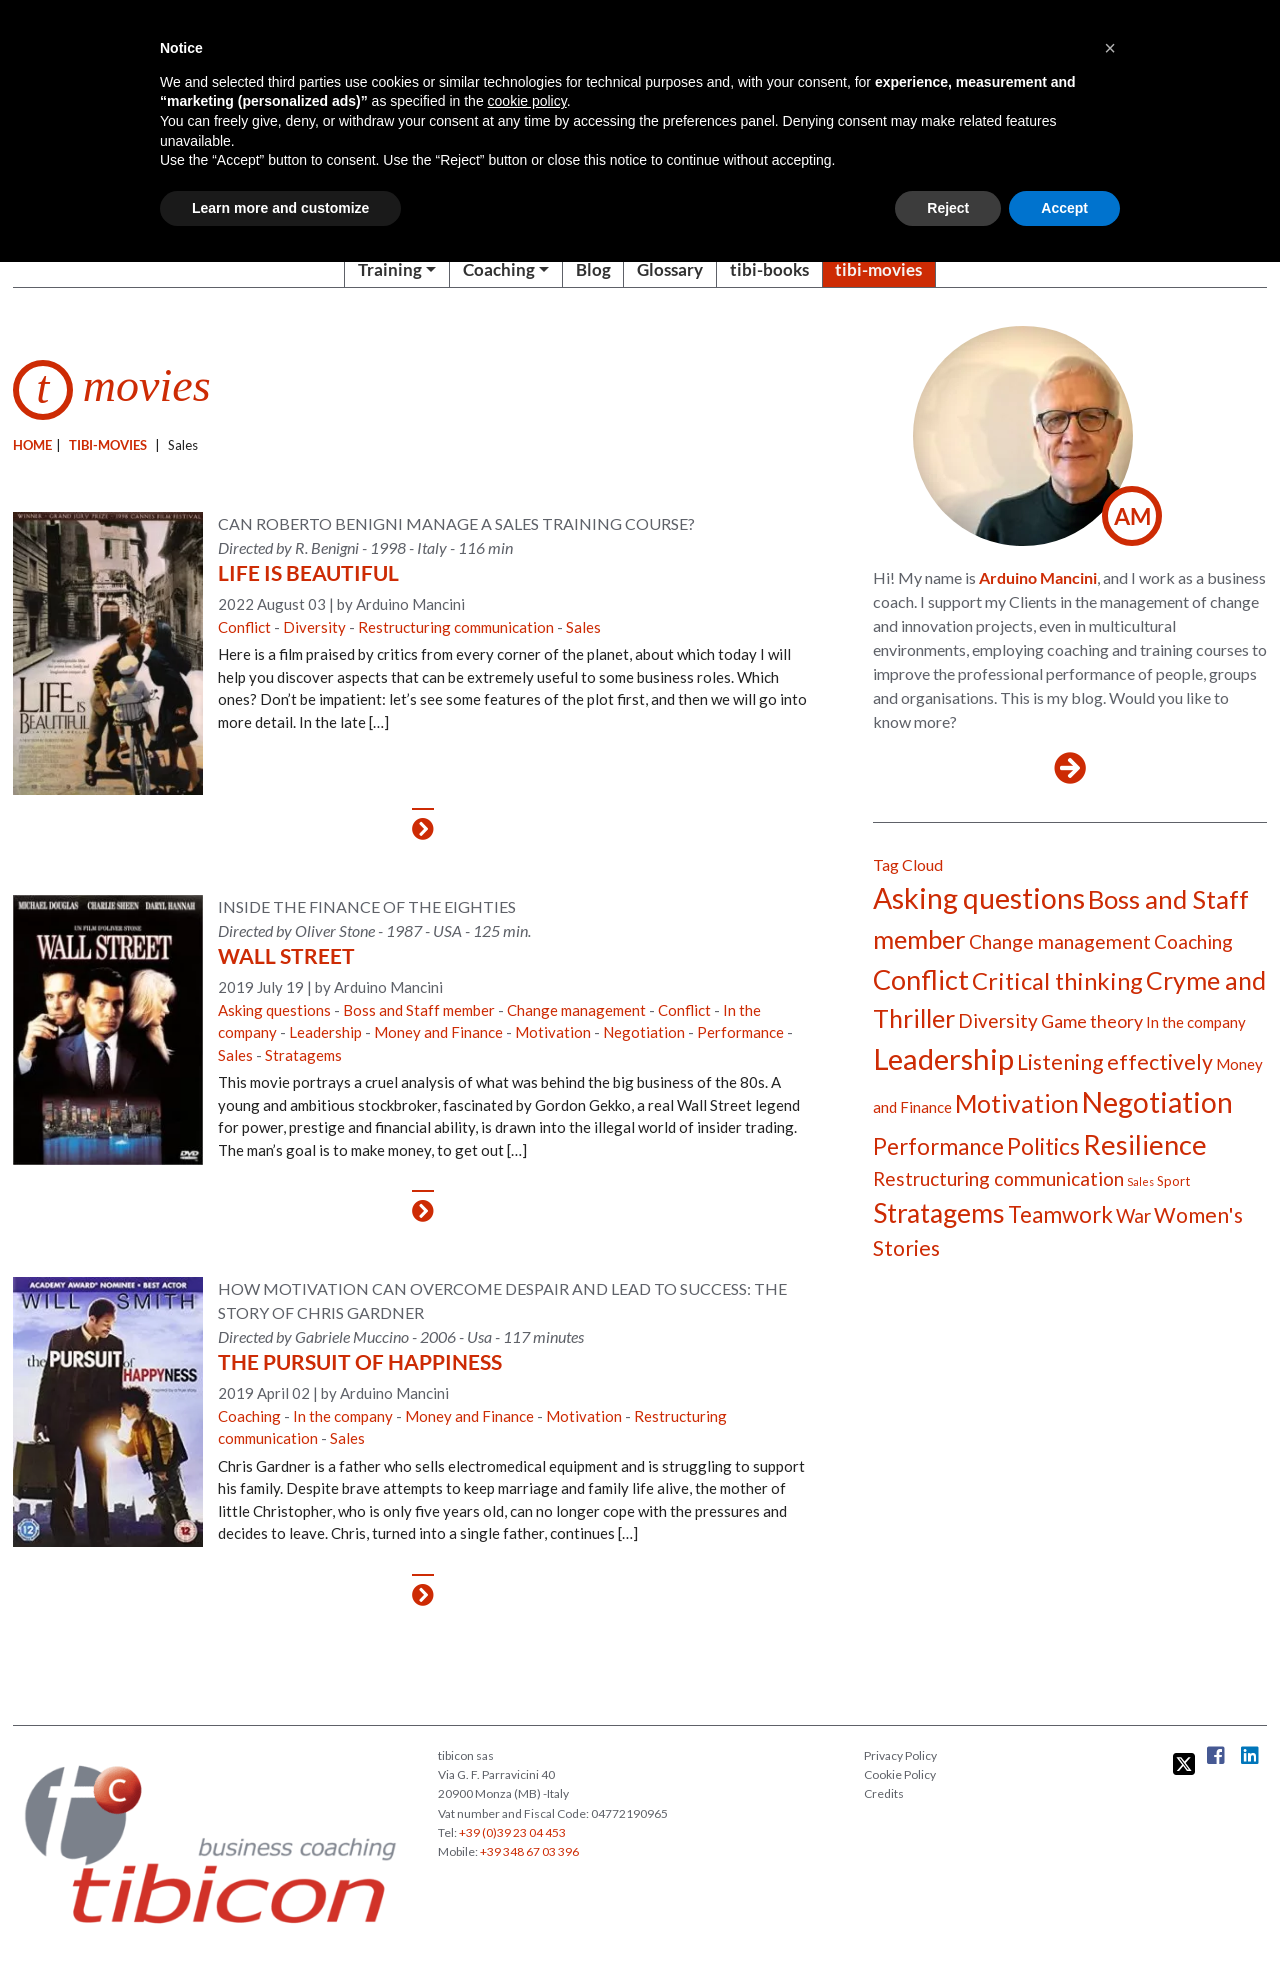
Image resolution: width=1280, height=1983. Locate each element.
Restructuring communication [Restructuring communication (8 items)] (998, 1178)
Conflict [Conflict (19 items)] (921, 979)
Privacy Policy (900, 1755)
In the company (343, 1416)
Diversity (314, 627)
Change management (576, 1010)
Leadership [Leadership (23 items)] (943, 1058)
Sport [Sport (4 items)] (1173, 1181)
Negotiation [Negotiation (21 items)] (1157, 1102)
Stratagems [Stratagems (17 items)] (939, 1213)
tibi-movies (878, 269)
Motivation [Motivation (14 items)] (1017, 1103)
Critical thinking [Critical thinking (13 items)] (1057, 980)
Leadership (325, 1032)
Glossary (670, 269)
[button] (1110, 48)
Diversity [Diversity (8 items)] (998, 1020)
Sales (583, 627)
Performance (740, 1032)
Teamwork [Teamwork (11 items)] (1060, 1214)
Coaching (499, 269)
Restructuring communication (456, 627)
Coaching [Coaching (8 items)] (1193, 941)
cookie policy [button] (527, 101)
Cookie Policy (900, 1774)
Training (390, 269)
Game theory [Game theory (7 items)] (1092, 1021)
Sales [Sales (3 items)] (1140, 1181)
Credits (884, 1793)
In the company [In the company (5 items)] (1196, 1022)
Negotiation (644, 1032)
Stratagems (303, 1055)
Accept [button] (1064, 208)
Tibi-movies (108, 445)
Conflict (244, 627)
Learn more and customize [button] (280, 208)
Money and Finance (438, 1032)
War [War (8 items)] (1133, 1215)
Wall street (286, 955)
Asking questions (274, 1010)
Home (32, 445)
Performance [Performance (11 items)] (938, 1146)
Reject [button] (948, 208)
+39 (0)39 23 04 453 (512, 1832)
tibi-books (769, 269)
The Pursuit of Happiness (360, 1361)
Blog (593, 269)
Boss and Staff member (419, 1010)
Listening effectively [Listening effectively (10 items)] (1115, 1062)
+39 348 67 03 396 (529, 1851)
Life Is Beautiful (308, 572)
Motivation (553, 1032)
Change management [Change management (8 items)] (1060, 941)
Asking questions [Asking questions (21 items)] (979, 898)
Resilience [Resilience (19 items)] (1145, 1144)
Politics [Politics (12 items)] (1043, 1146)
